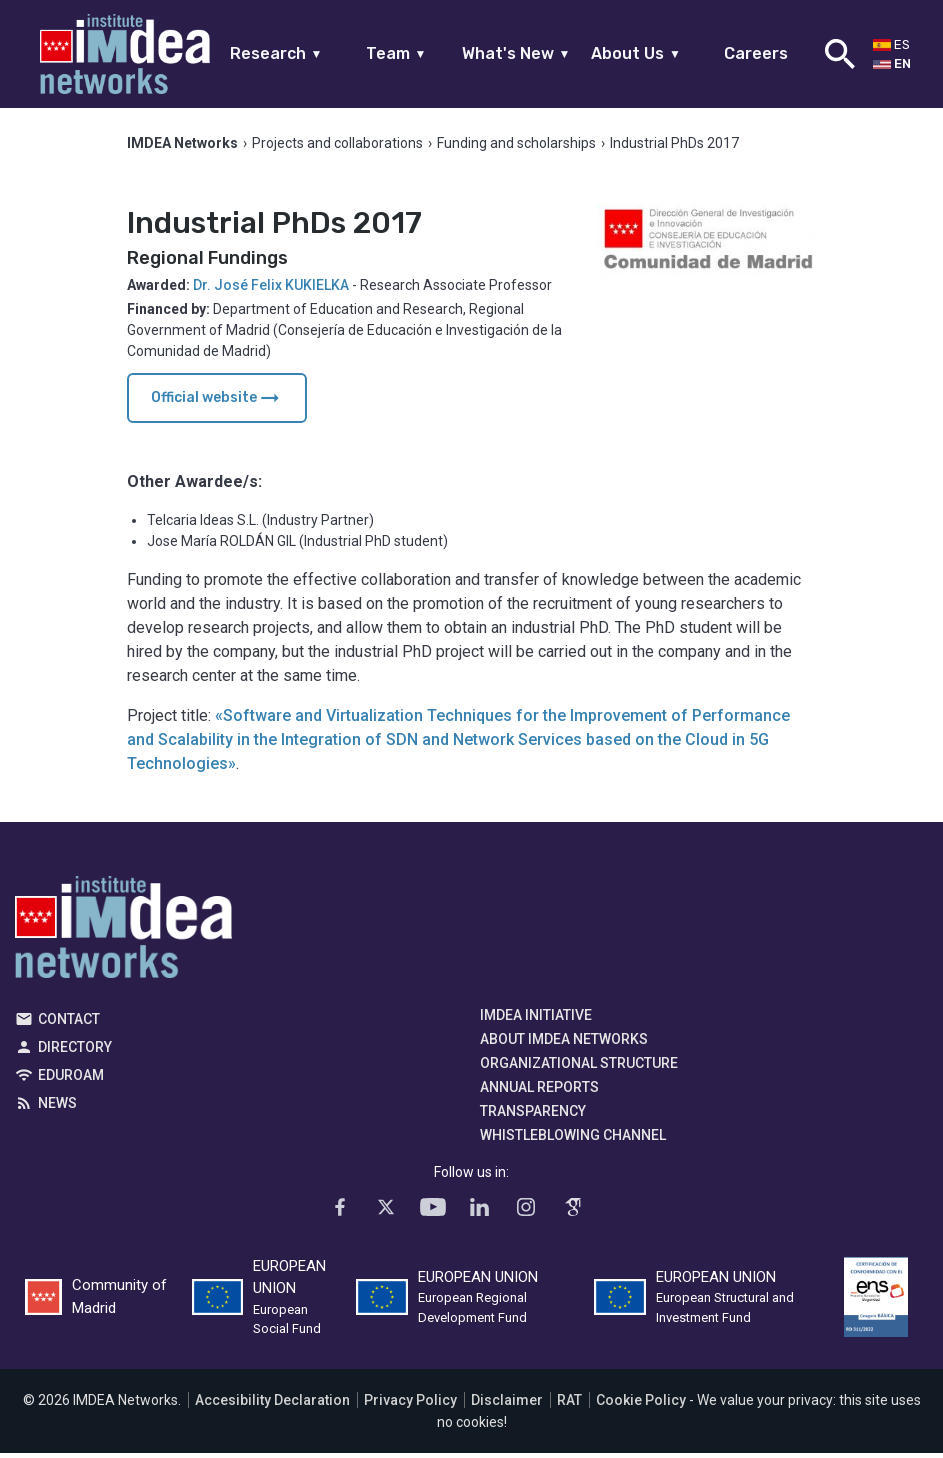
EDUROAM (71, 1079)
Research (276, 53)
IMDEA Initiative (536, 1019)
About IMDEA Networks (564, 1043)
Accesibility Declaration (272, 1405)
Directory (75, 1051)
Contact (69, 1023)
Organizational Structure (579, 1067)
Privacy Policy (410, 1405)
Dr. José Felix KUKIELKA (271, 289)
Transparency (533, 1115)
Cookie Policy (641, 1405)
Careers (756, 53)
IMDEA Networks (123, 936)
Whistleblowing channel (573, 1139)
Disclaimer (507, 1405)
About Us (636, 53)
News (57, 1107)
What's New (516, 53)
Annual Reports (539, 1091)
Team (396, 53)
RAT (569, 1405)
